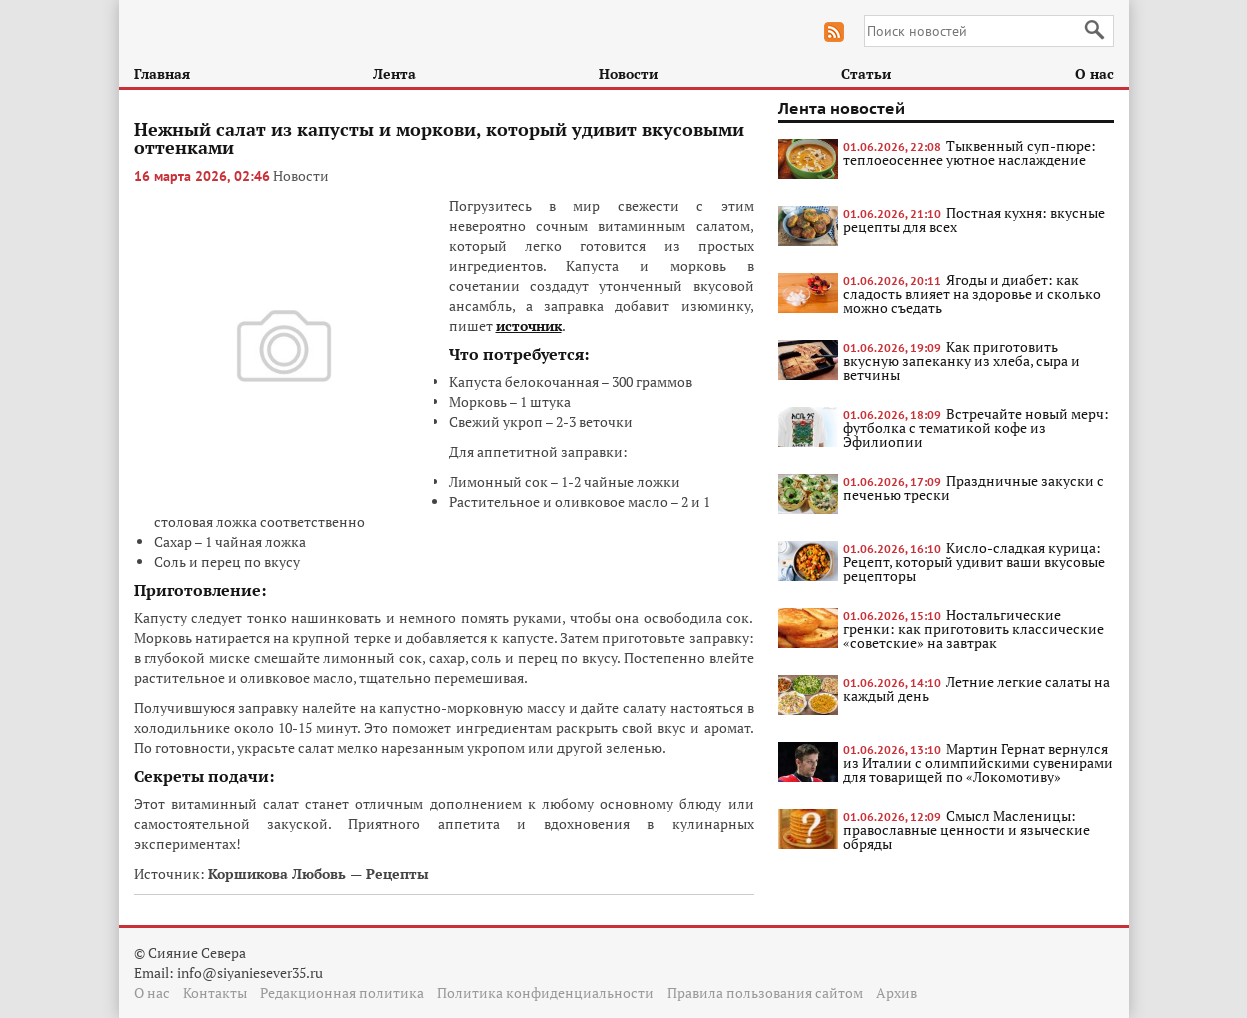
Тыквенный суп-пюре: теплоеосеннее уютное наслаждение (969, 152)
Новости (628, 73)
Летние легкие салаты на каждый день (976, 688)
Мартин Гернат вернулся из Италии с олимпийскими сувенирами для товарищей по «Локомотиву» (978, 762)
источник (529, 325)
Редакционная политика (342, 992)
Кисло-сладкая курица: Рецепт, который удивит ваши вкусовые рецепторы (974, 561)
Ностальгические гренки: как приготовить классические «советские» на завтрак (973, 628)
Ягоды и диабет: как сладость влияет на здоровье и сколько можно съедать (972, 293)
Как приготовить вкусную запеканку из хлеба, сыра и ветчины (961, 360)
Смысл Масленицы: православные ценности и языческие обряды (966, 829)
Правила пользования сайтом (765, 992)
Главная (162, 73)
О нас (1094, 73)
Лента (394, 73)
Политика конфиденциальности (545, 992)
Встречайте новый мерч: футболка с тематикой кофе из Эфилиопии (976, 427)
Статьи (866, 73)
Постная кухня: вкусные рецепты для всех (974, 219)
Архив (896, 992)
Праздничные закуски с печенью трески (973, 487)
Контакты (215, 992)
